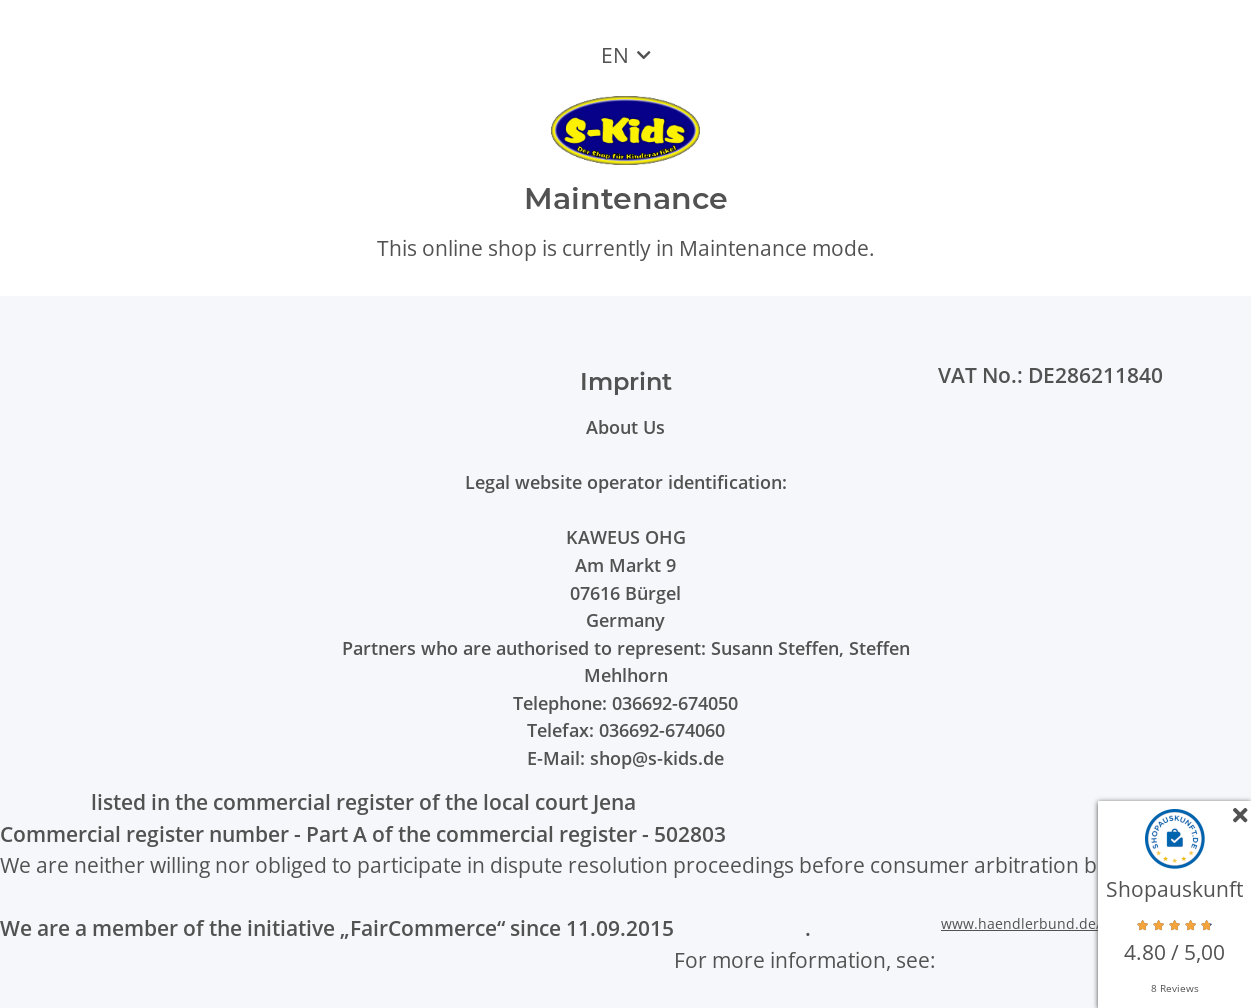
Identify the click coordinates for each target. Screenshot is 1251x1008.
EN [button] (615, 55)
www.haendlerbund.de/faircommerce (1067, 923)
